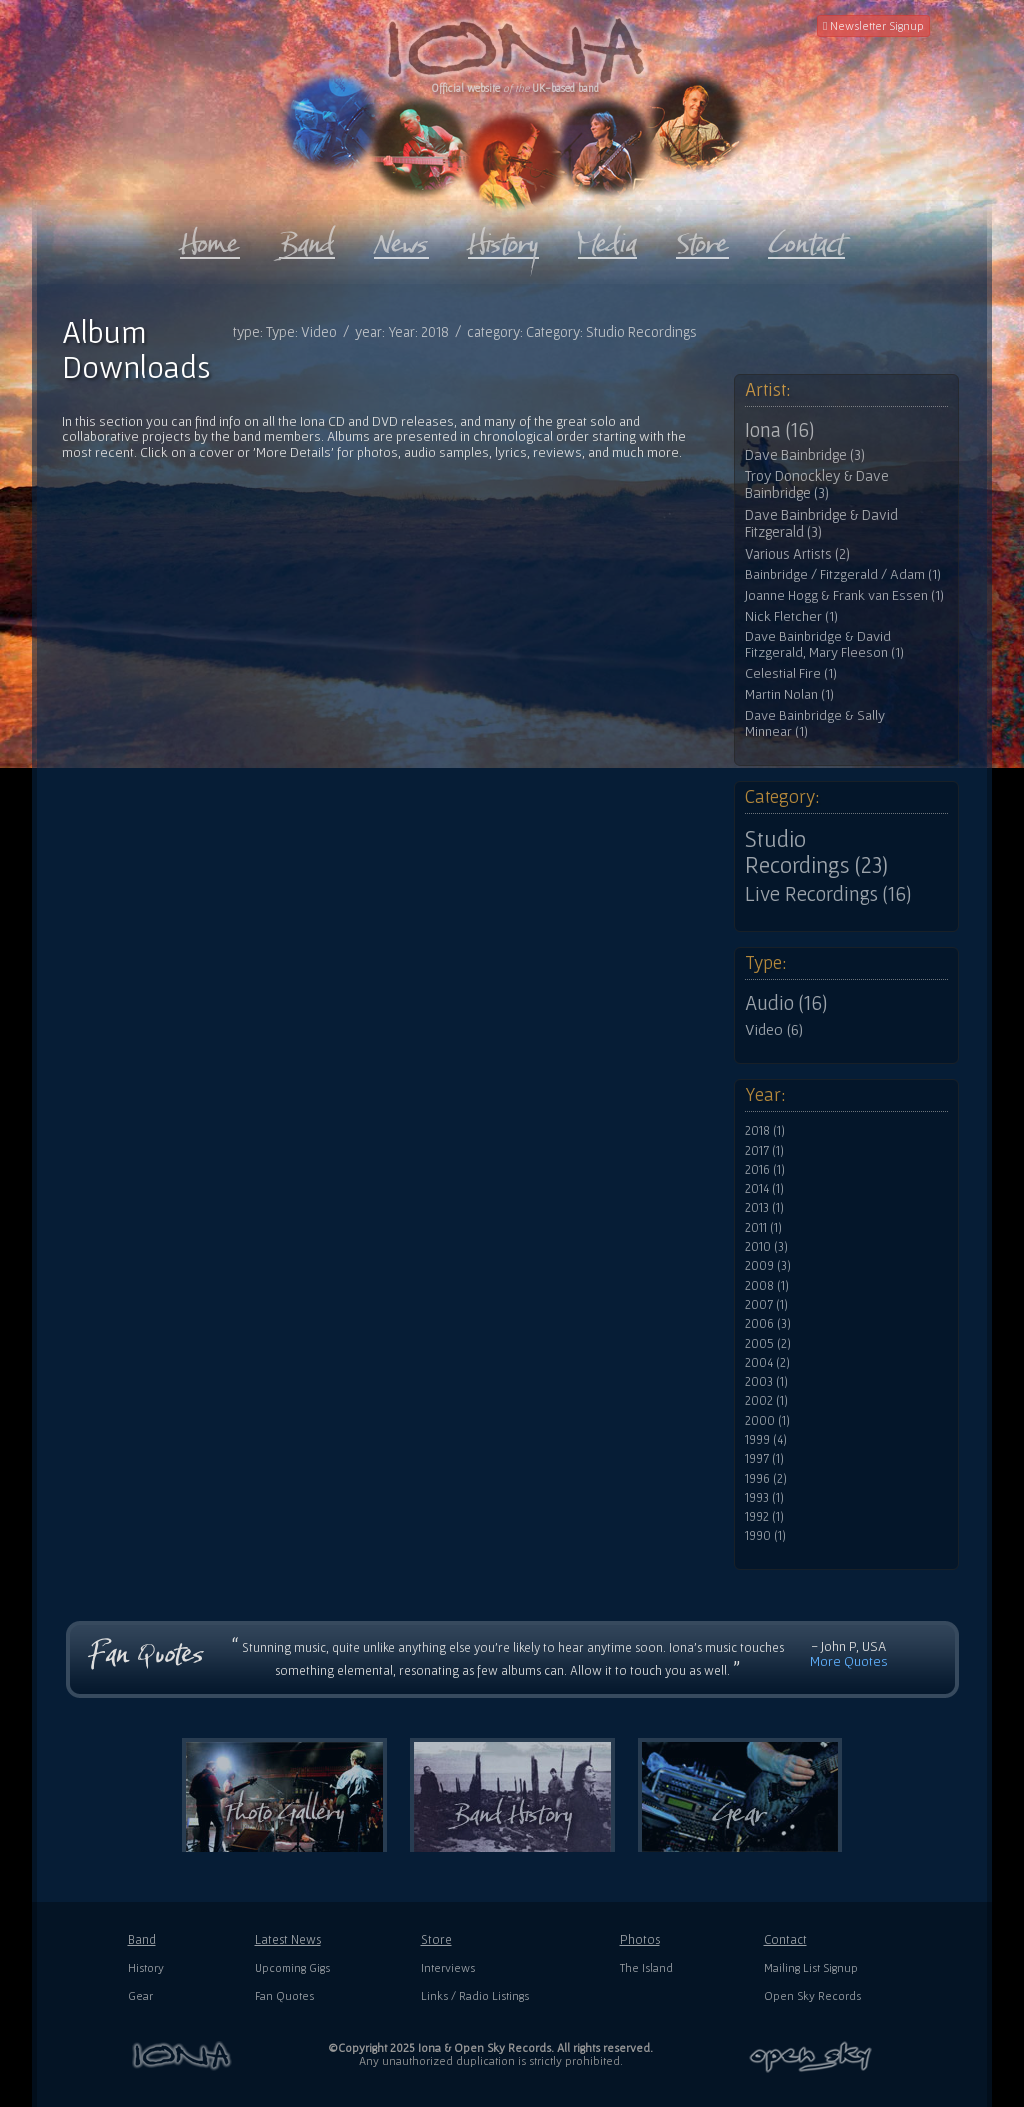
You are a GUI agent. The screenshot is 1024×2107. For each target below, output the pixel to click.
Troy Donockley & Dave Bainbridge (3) (817, 484)
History (146, 1967)
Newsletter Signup (873, 25)
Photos (640, 1939)
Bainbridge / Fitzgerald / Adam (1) (843, 574)
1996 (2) (766, 1479)
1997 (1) (764, 1459)
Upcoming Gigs (292, 1967)
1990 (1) (765, 1536)
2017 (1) (764, 1151)
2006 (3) (768, 1324)
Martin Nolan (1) (789, 694)
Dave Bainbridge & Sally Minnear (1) (815, 723)
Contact (785, 1939)
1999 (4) (766, 1440)
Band (142, 1939)
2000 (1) (767, 1421)
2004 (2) (767, 1363)
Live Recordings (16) (828, 894)
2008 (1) (767, 1286)
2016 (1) (765, 1170)
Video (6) (774, 1029)
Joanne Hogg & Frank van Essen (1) (844, 595)
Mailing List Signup (811, 1967)
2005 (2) (768, 1344)
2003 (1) (766, 1382)
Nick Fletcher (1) (791, 616)
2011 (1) (763, 1228)
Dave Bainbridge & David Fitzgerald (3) (821, 523)
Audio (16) (786, 1003)
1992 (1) (764, 1517)
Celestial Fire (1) (791, 673)
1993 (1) (764, 1498)
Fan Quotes (284, 1995)
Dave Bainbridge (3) (805, 455)
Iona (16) (779, 430)
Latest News (288, 1939)
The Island (646, 1967)
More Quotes (849, 1661)
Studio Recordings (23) (816, 852)
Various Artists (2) (797, 554)
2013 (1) (764, 1208)
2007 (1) (766, 1305)
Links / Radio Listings (475, 1995)
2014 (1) (764, 1189)
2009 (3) (768, 1266)
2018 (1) (765, 1131)
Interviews (448, 1967)
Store (436, 1939)
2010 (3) (766, 1247)
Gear (140, 1995)
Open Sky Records (812, 1995)
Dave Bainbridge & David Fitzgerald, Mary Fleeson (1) (824, 644)
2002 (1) (766, 1401)
